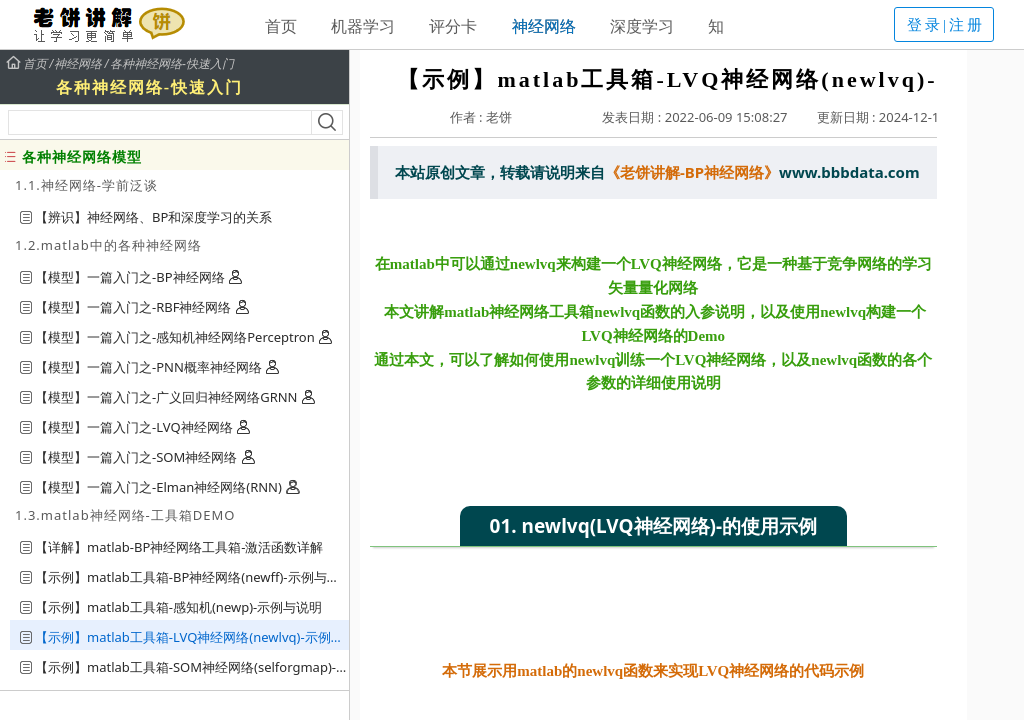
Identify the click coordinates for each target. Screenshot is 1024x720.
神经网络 (544, 26)
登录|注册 (946, 25)
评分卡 (453, 26)
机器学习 (363, 26)
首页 (281, 26)
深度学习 (642, 26)
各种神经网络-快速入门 (172, 64)
